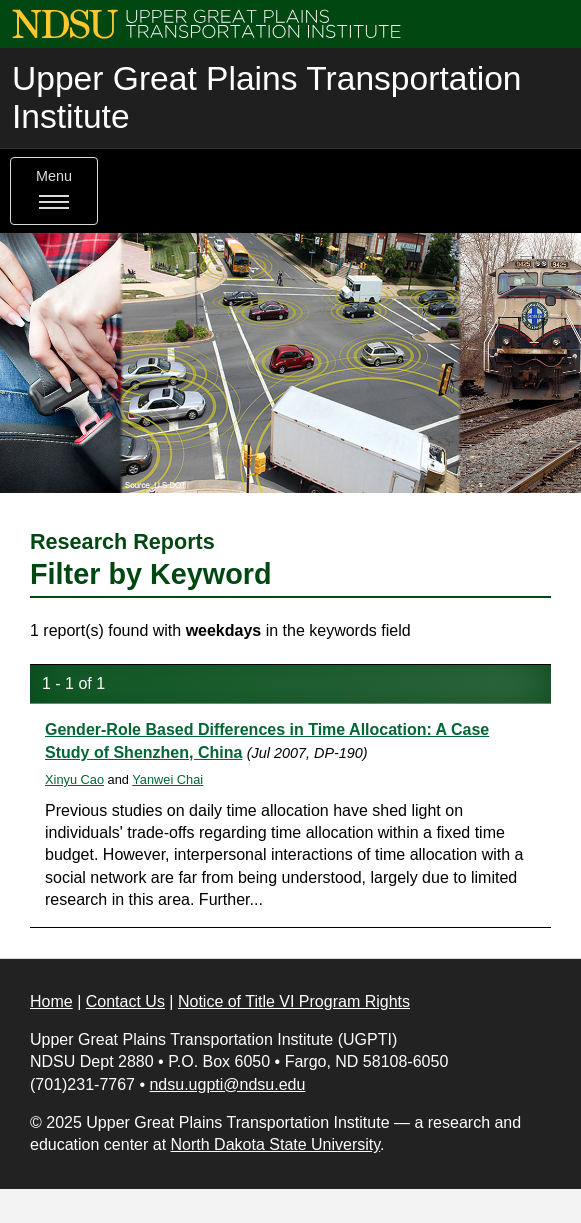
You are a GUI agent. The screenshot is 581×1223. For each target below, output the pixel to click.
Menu (54, 191)
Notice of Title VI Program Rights (294, 1001)
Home (51, 1001)
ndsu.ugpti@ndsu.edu (227, 1084)
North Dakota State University (276, 1144)
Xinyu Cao (74, 779)
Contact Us (125, 1001)
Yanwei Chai (167, 779)
